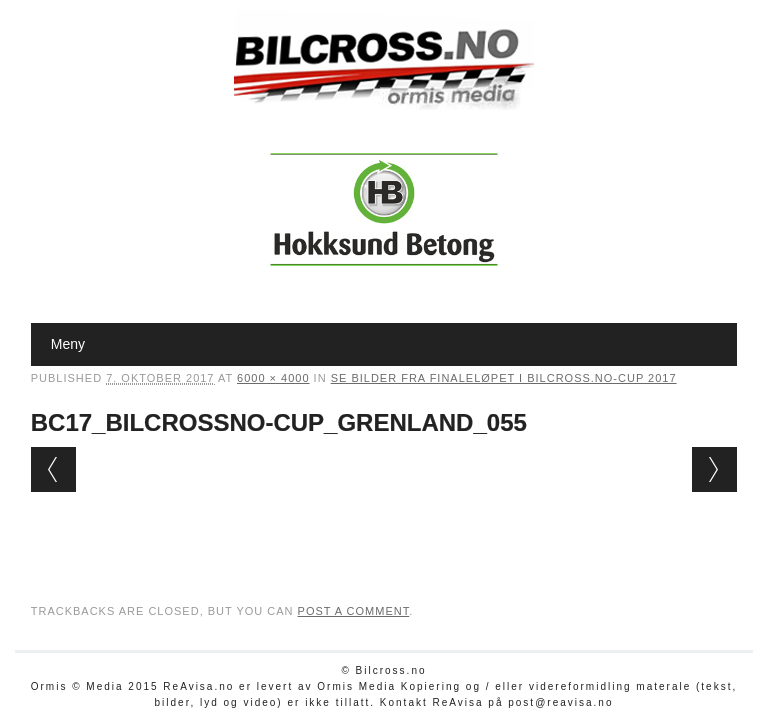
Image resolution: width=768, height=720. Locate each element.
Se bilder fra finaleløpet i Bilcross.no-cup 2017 (504, 378)
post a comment (354, 611)
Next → (714, 469)
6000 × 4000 (273, 378)
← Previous (53, 469)
